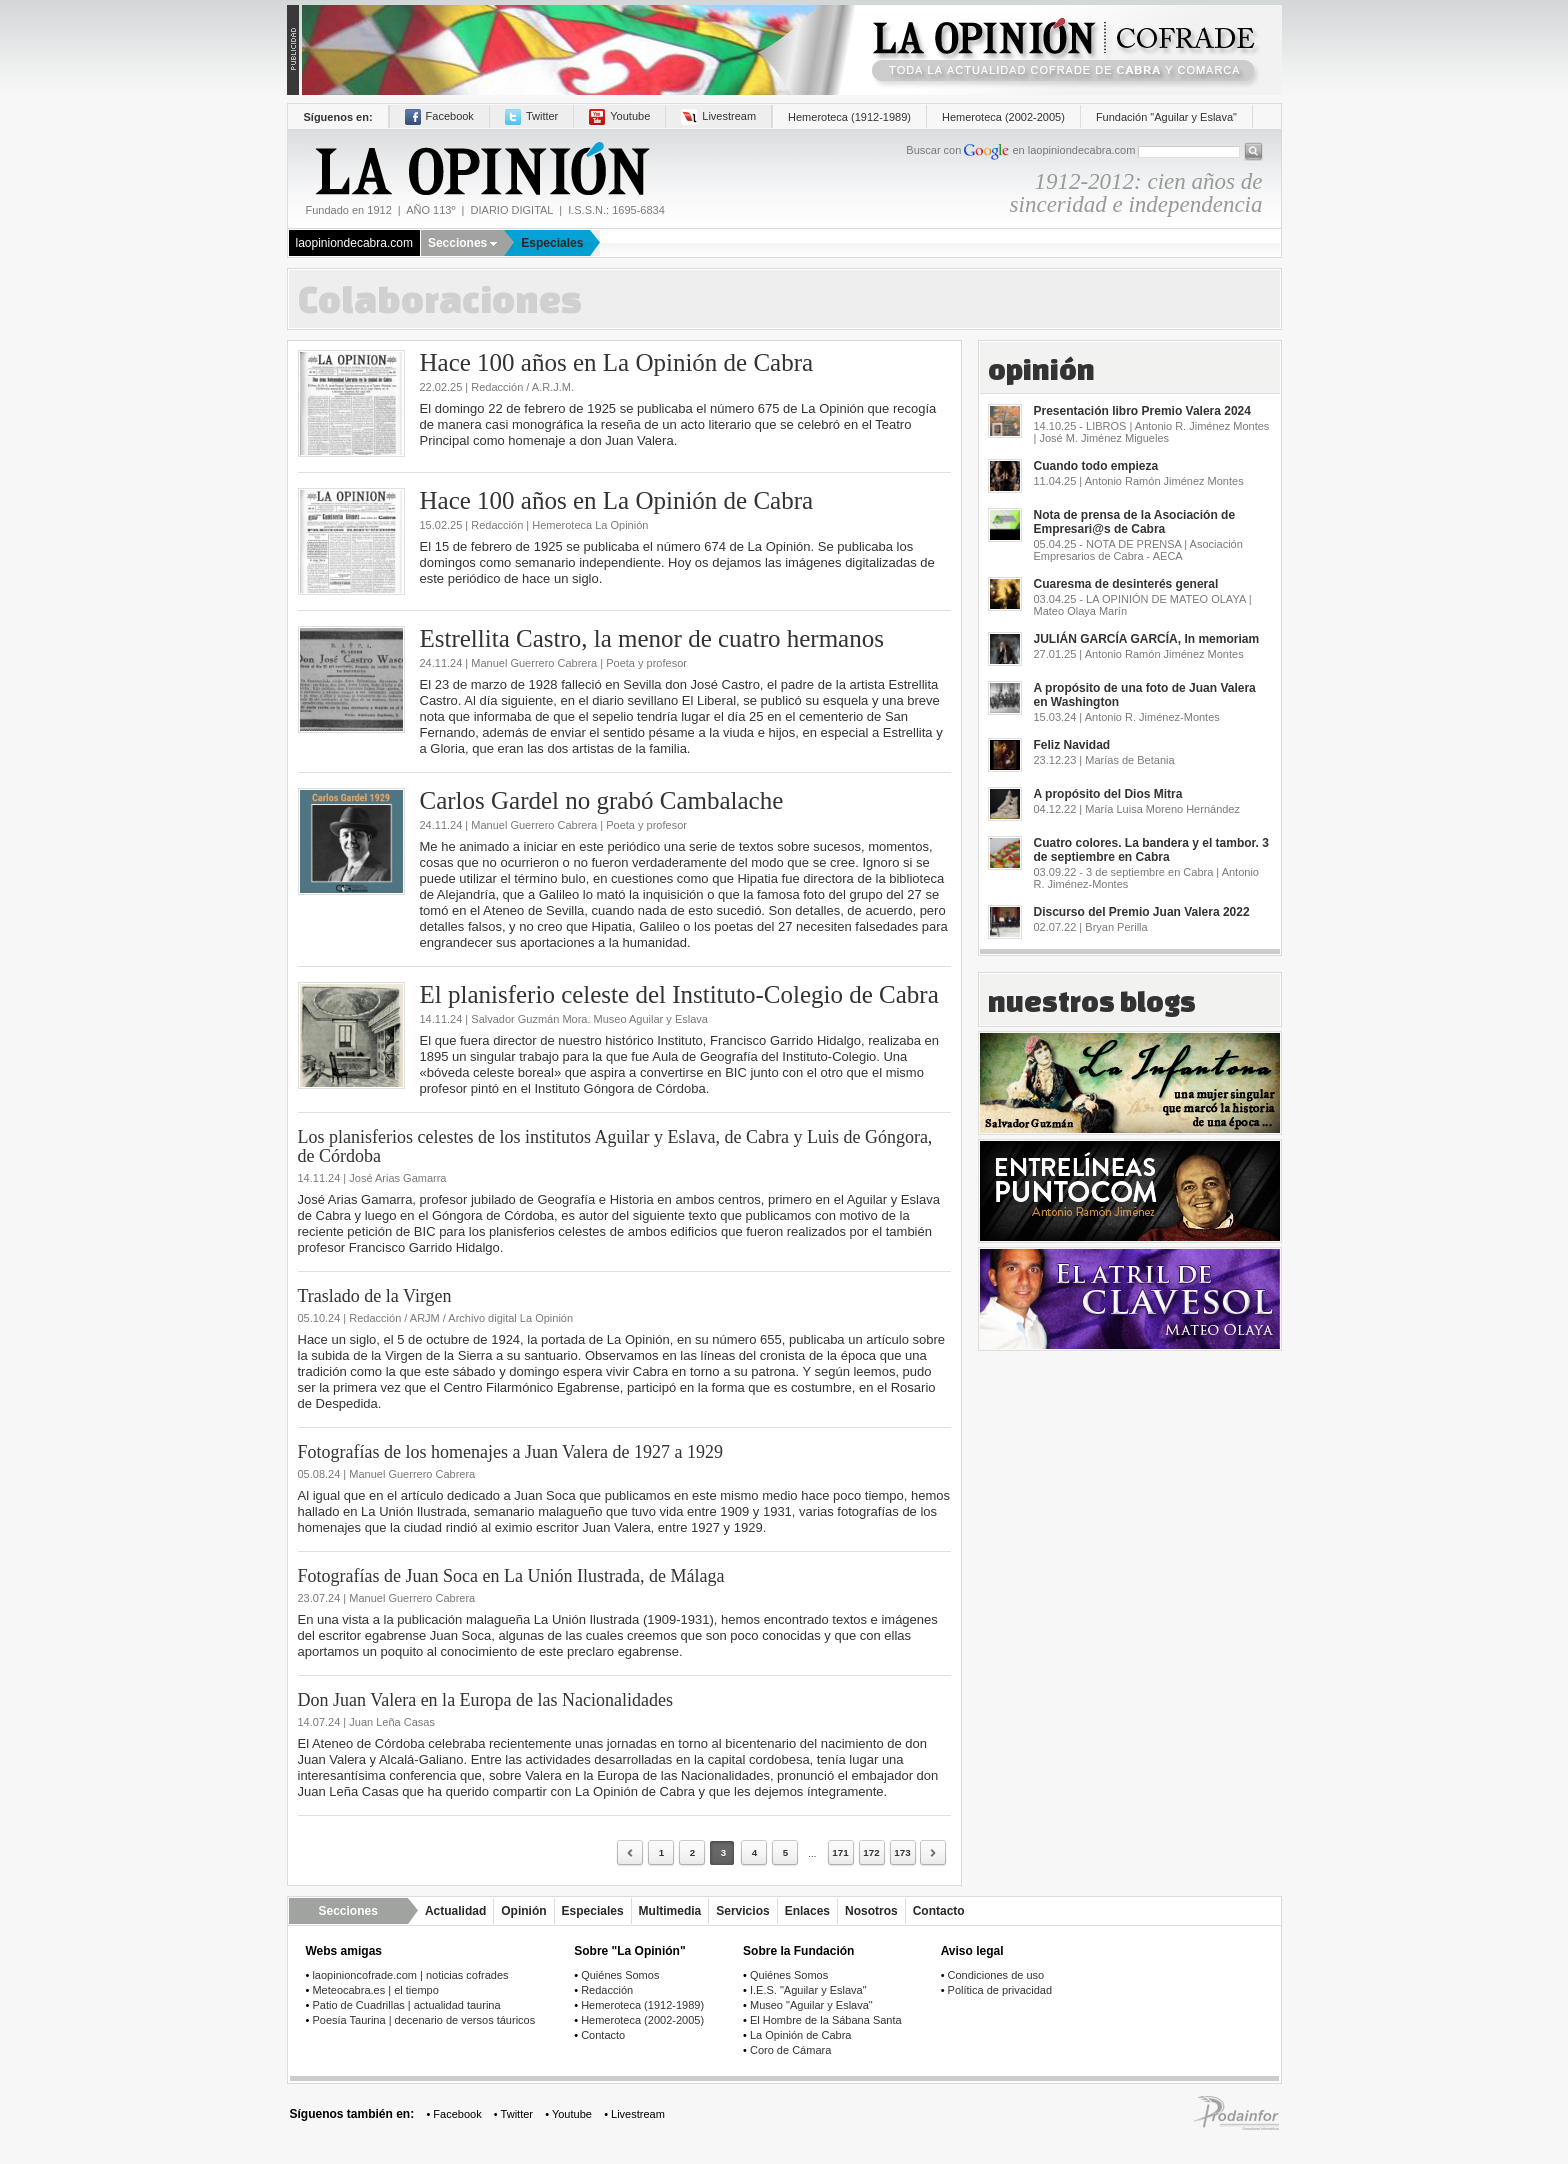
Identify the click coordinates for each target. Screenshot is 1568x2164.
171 (840, 1852)
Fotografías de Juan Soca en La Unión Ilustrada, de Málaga (511, 1576)
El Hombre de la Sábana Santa (826, 2020)
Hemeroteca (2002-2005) (1003, 117)
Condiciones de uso (996, 1975)
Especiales (552, 243)
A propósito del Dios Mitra (1108, 794)
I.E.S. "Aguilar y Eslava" (808, 1990)
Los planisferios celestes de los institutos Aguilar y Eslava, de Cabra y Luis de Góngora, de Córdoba (615, 1146)
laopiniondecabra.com (354, 243)
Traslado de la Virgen (375, 1296)
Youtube (619, 116)
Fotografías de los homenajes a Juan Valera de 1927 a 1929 (511, 1452)
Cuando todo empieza (1096, 466)
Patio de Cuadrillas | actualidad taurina (406, 2005)
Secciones (462, 243)
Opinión (523, 1911)
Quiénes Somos (620, 1975)
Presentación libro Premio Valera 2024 (1142, 411)
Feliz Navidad (1072, 745)
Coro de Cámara (790, 2050)
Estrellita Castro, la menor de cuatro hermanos (652, 638)
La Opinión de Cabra (801, 2035)
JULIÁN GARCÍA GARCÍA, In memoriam (1147, 639)
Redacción (607, 1990)
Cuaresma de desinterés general (1126, 584)
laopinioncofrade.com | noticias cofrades (410, 1975)
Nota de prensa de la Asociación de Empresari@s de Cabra (1135, 522)
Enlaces (807, 1911)
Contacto (939, 1911)
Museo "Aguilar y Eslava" (811, 2005)
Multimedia (670, 1911)
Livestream (718, 116)
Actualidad (455, 1911)
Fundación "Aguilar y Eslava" (1166, 117)
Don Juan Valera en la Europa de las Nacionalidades (486, 1700)
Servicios (742, 1911)
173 (902, 1852)
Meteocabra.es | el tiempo (375, 1990)
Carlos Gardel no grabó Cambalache (602, 800)
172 (871, 1852)
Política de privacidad (1000, 1990)
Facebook (439, 116)
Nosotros (871, 1911)
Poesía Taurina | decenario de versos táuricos (423, 2020)
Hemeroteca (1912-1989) (849, 117)
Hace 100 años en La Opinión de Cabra (617, 362)
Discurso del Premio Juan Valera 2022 (1142, 912)
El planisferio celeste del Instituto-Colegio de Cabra (679, 994)
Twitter (531, 116)
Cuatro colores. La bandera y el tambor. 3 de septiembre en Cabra (1151, 850)
